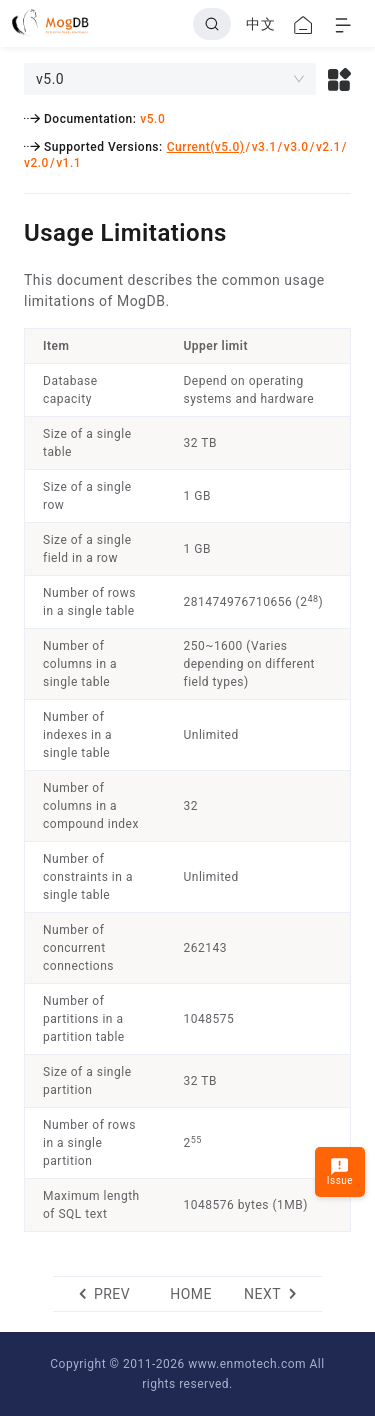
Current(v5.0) (206, 147)
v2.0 (36, 163)
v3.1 (264, 147)
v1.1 (68, 163)
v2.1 (328, 147)
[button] (339, 79)
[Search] (212, 24)
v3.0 (296, 147)
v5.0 (152, 119)
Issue (340, 1171)
